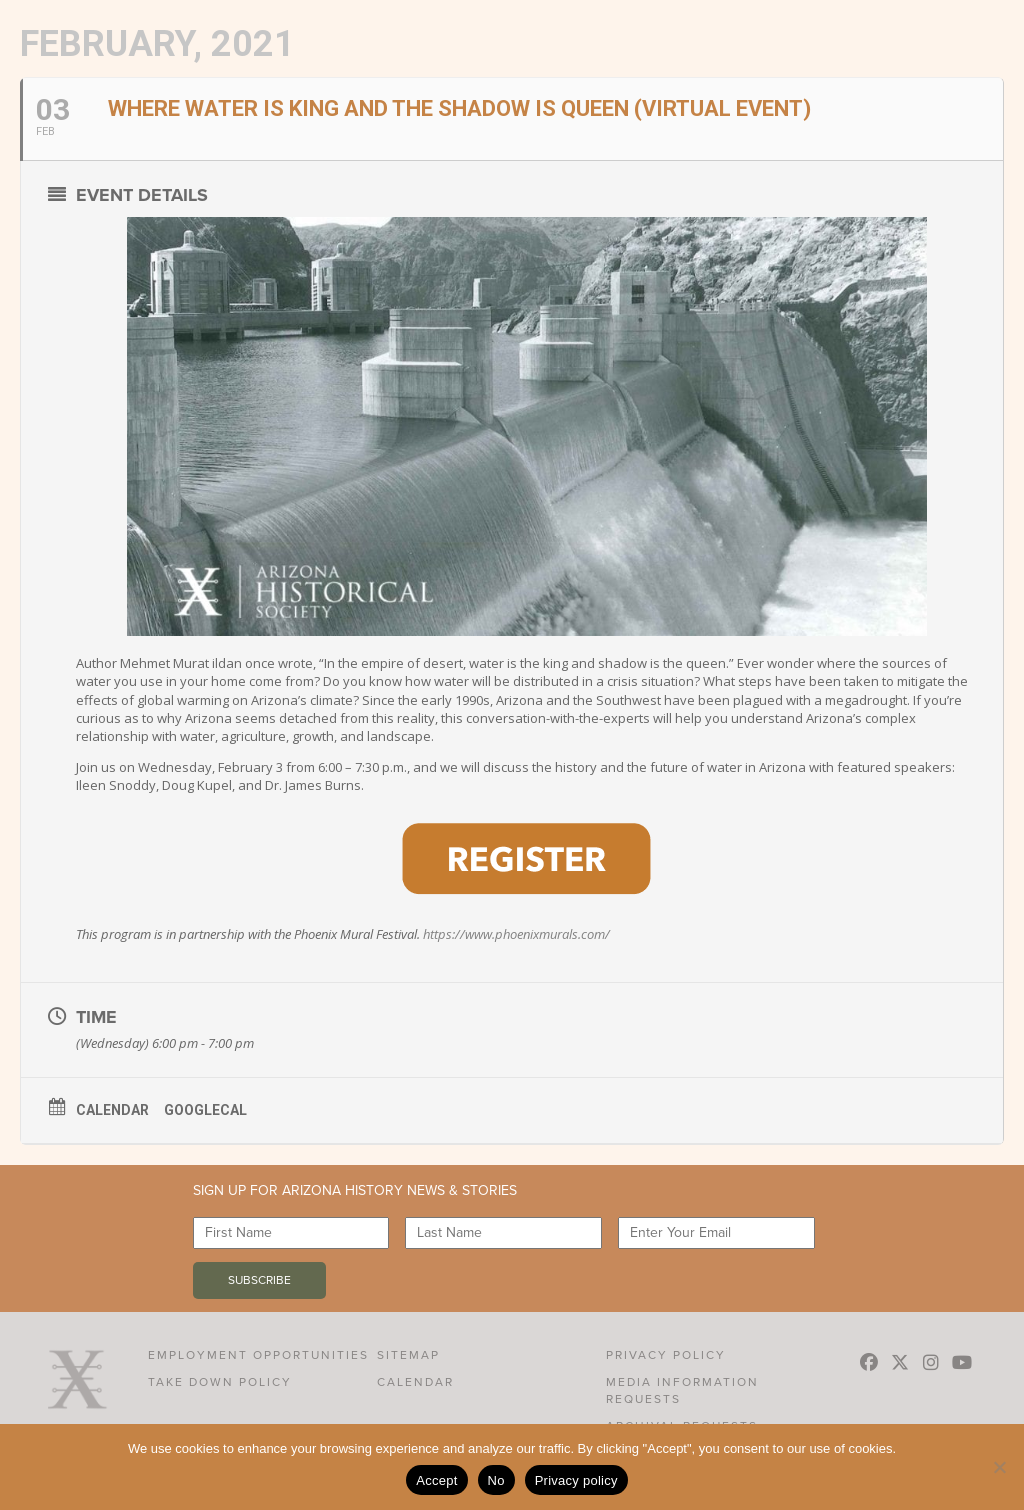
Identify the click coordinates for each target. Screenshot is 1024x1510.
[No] (999, 1467)
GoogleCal (205, 1110)
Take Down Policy (220, 1382)
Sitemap (408, 1355)
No (496, 1480)
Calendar (112, 1110)
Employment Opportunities (258, 1355)
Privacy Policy (666, 1355)
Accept (436, 1480)
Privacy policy (576, 1480)
